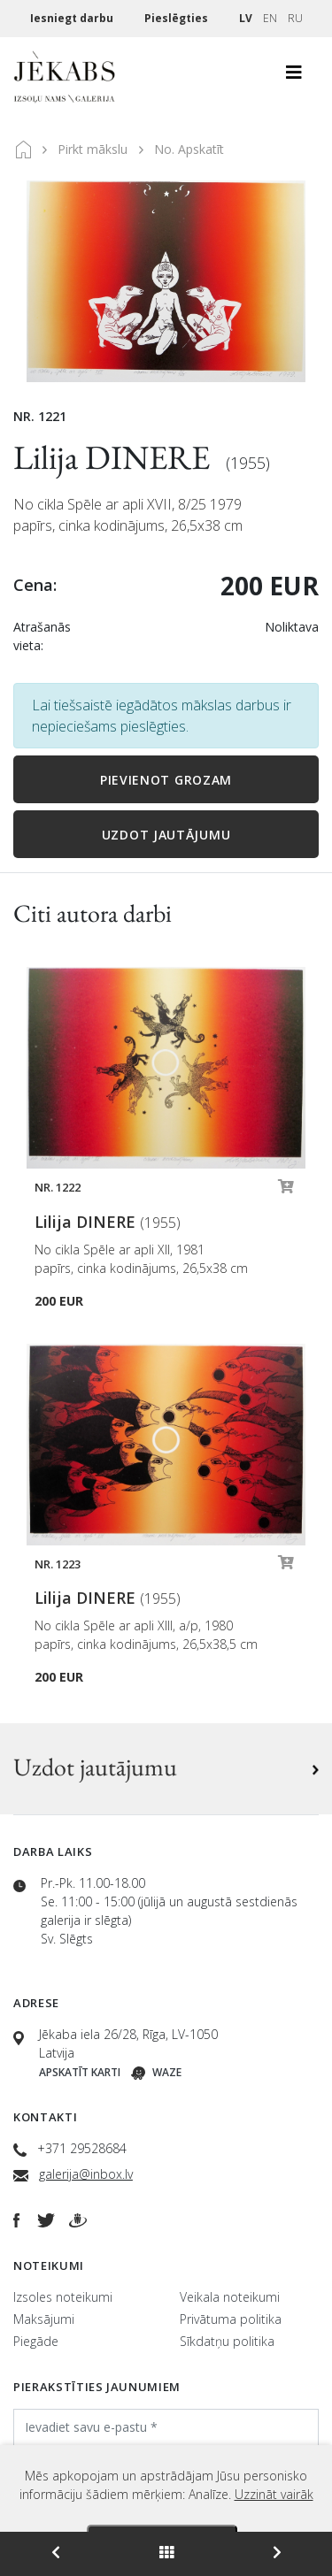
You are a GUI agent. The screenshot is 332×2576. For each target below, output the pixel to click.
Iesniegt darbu (73, 18)
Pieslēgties (177, 18)
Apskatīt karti (79, 2072)
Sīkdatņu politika (227, 2341)
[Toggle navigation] (294, 77)
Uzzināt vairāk (274, 2494)
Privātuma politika (231, 2319)
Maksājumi (43, 2319)
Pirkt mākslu (92, 149)
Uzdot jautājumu (166, 834)
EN (270, 18)
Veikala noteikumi (230, 2296)
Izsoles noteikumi (62, 2296)
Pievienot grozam (166, 779)
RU (295, 18)
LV (245, 18)
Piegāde (35, 2341)
